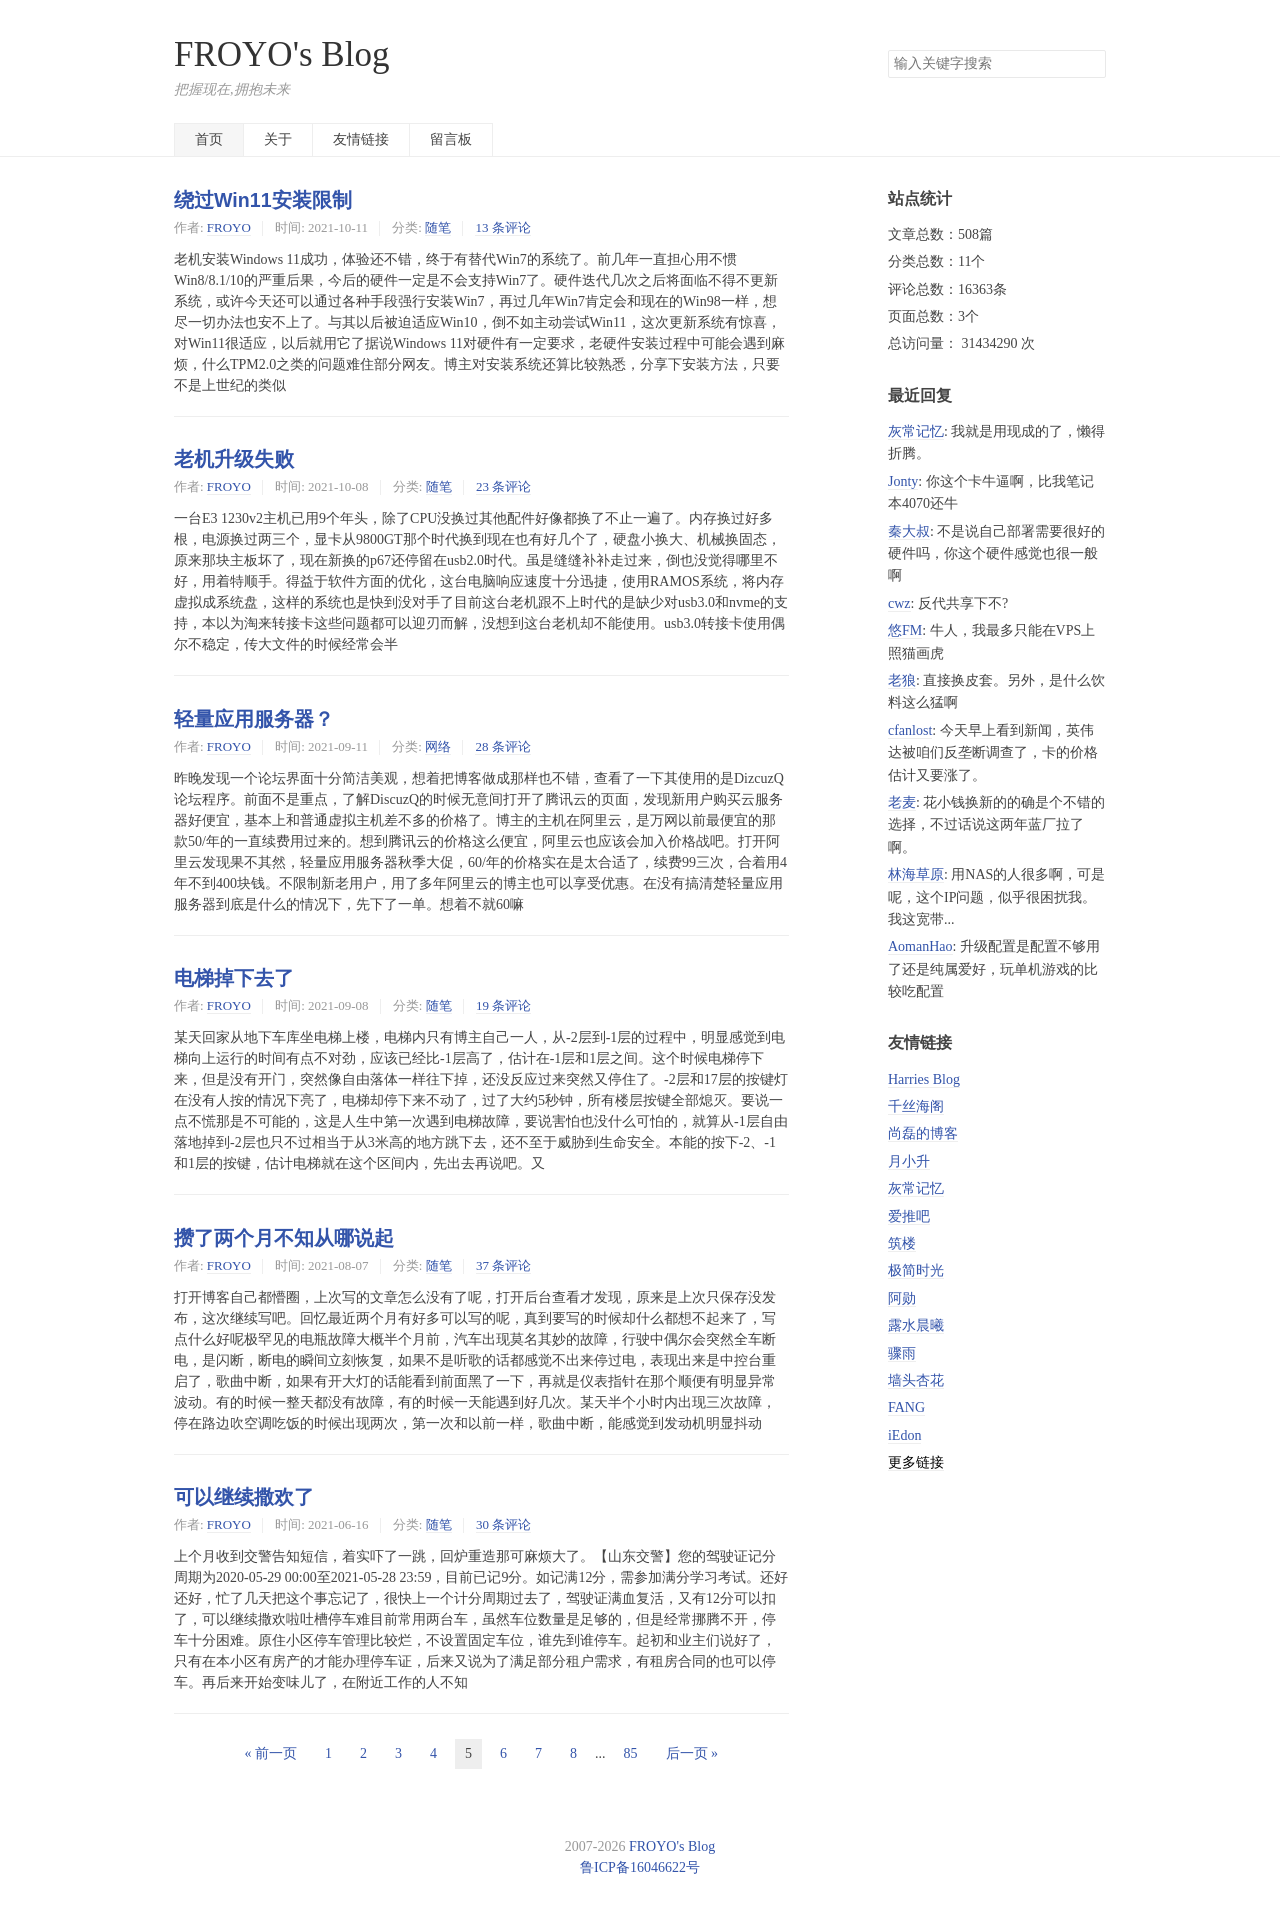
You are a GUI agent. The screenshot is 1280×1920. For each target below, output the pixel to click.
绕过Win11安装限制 (263, 200)
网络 (438, 746)
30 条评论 (503, 1524)
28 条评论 (502, 746)
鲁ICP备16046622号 (640, 1867)
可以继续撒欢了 (244, 1497)
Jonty (903, 481)
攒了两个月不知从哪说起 (284, 1238)
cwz (899, 603)
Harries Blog (924, 1079)
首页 (209, 139)
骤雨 (902, 1353)
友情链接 (361, 139)
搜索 (1090, 64)
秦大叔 (909, 531)
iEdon (904, 1435)
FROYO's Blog (281, 54)
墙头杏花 (916, 1380)
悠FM (905, 630)
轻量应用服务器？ (254, 719)
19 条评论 (503, 1005)
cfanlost (910, 730)
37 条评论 (503, 1265)
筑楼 (902, 1243)
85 (631, 1753)
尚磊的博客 (923, 1133)
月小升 (909, 1161)
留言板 (451, 139)
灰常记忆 (916, 431)
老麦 (902, 802)
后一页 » (692, 1753)
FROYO (229, 227)
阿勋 (902, 1298)
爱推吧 (909, 1216)
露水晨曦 (916, 1325)
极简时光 (916, 1270)
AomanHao (920, 946)
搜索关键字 (887, 49)
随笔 (438, 227)
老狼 (902, 680)
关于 (278, 139)
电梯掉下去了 (234, 978)
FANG (906, 1407)
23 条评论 (503, 486)
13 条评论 (502, 227)
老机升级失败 (234, 459)
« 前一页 (271, 1753)
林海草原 (916, 874)
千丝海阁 (916, 1106)
